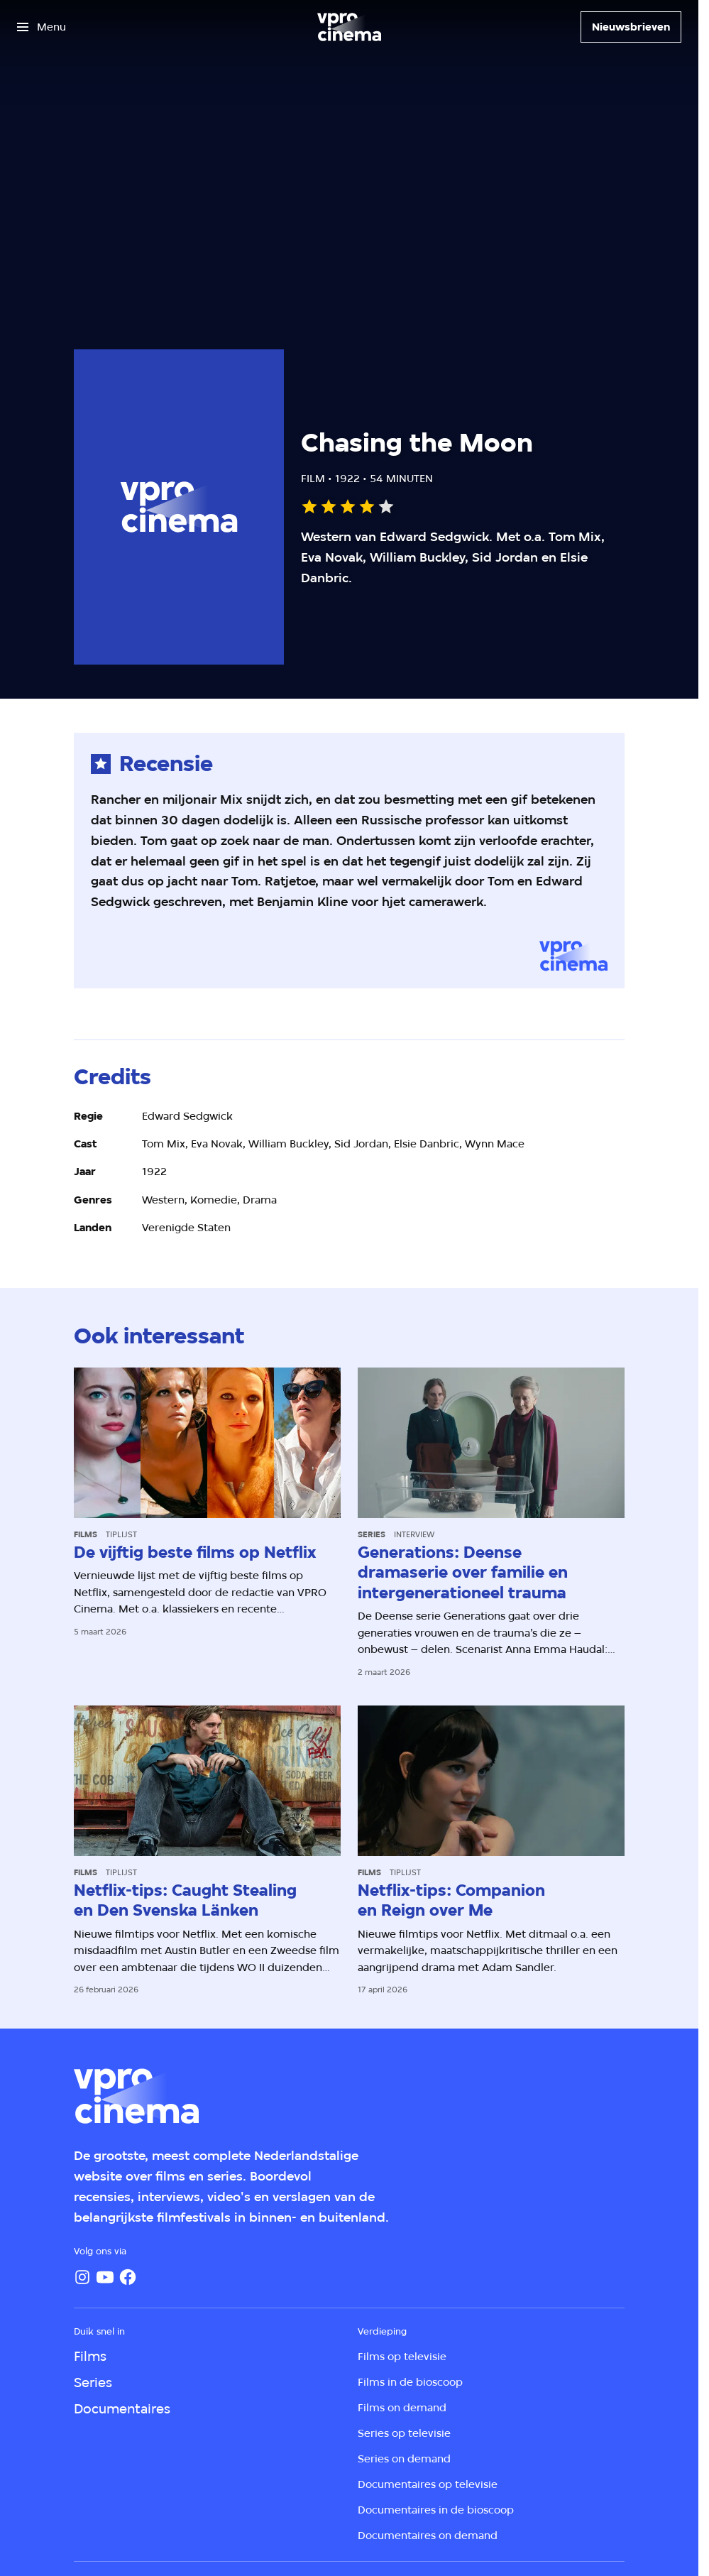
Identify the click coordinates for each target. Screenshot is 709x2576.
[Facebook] (127, 2277)
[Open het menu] (42, 27)
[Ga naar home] (349, 27)
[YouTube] (105, 2277)
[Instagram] (82, 2277)
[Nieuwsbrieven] (631, 27)
